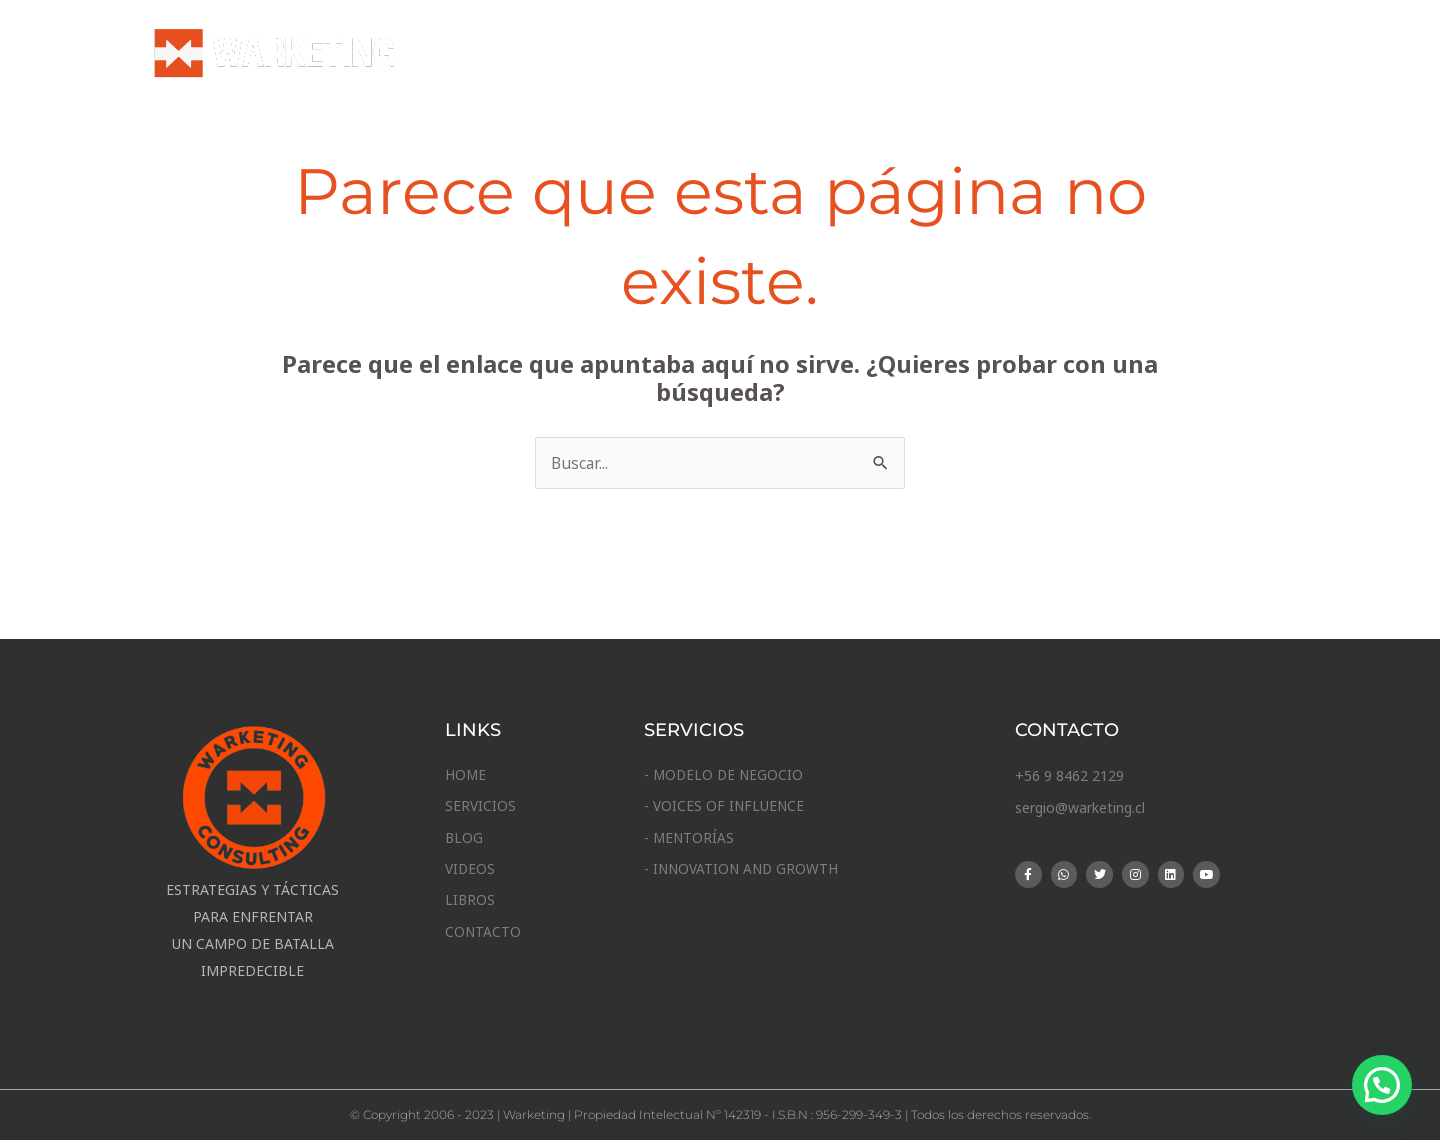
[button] (1382, 1085)
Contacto (1221, 55)
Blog (947, 55)
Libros (1119, 55)
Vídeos (1030, 55)
